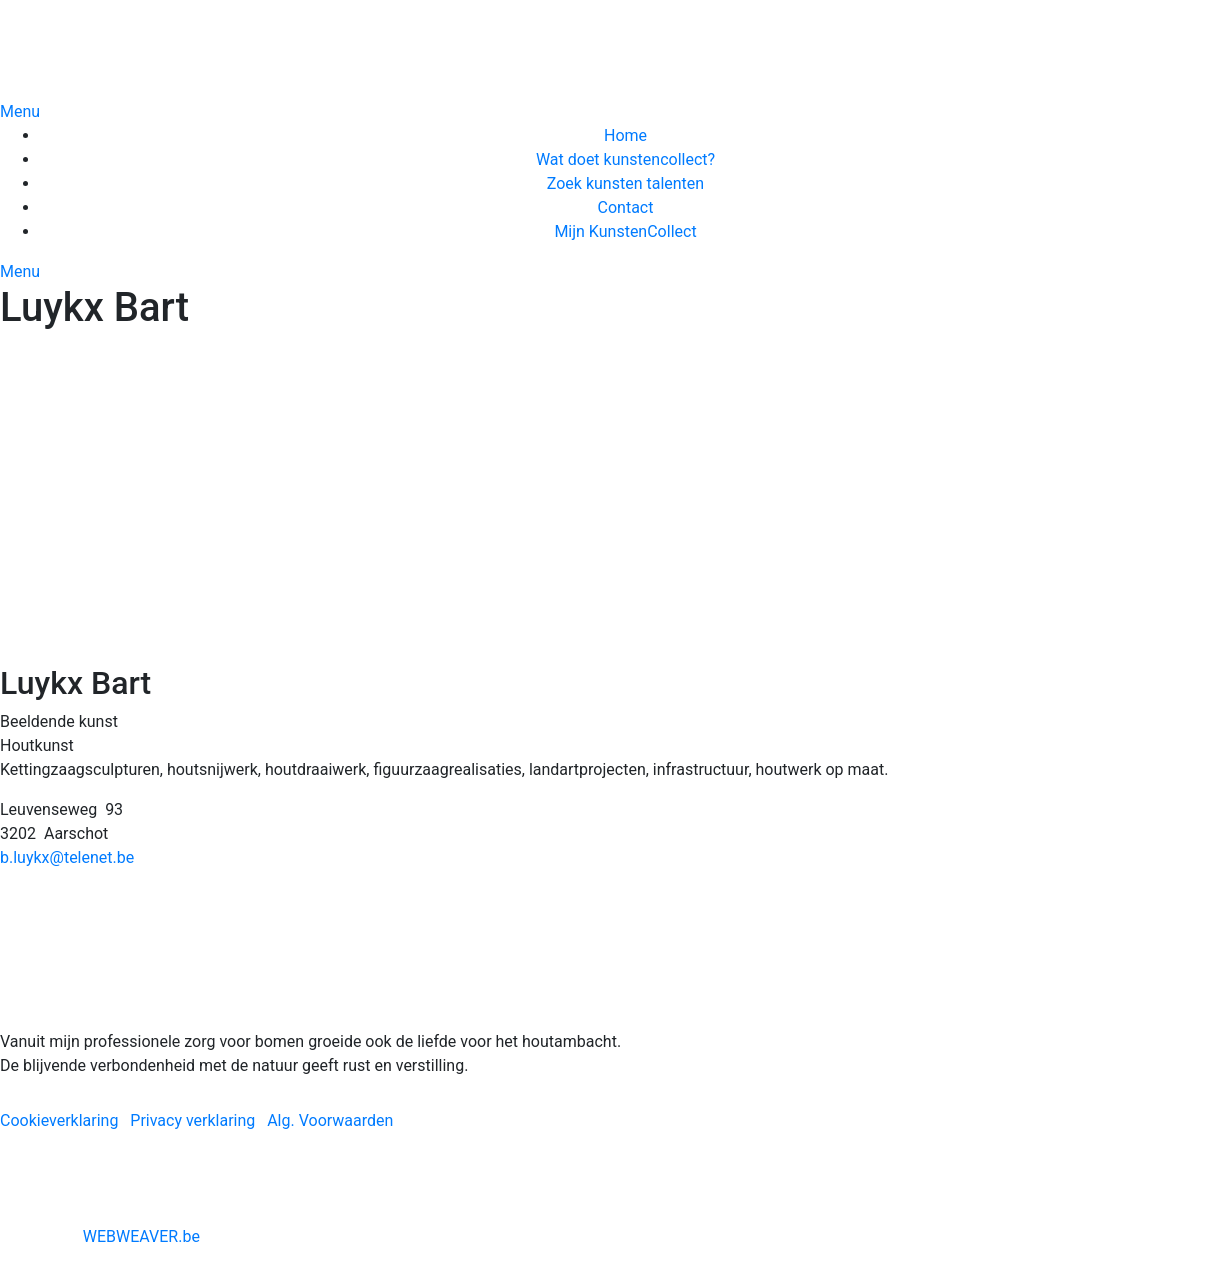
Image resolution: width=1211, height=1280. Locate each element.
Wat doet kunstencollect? (625, 159)
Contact (626, 207)
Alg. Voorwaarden (330, 1120)
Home (625, 135)
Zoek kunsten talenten (625, 183)
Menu (20, 111)
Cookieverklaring (59, 1120)
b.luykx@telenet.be (67, 857)
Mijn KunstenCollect (625, 231)
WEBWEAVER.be (141, 1236)
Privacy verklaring (192, 1120)
